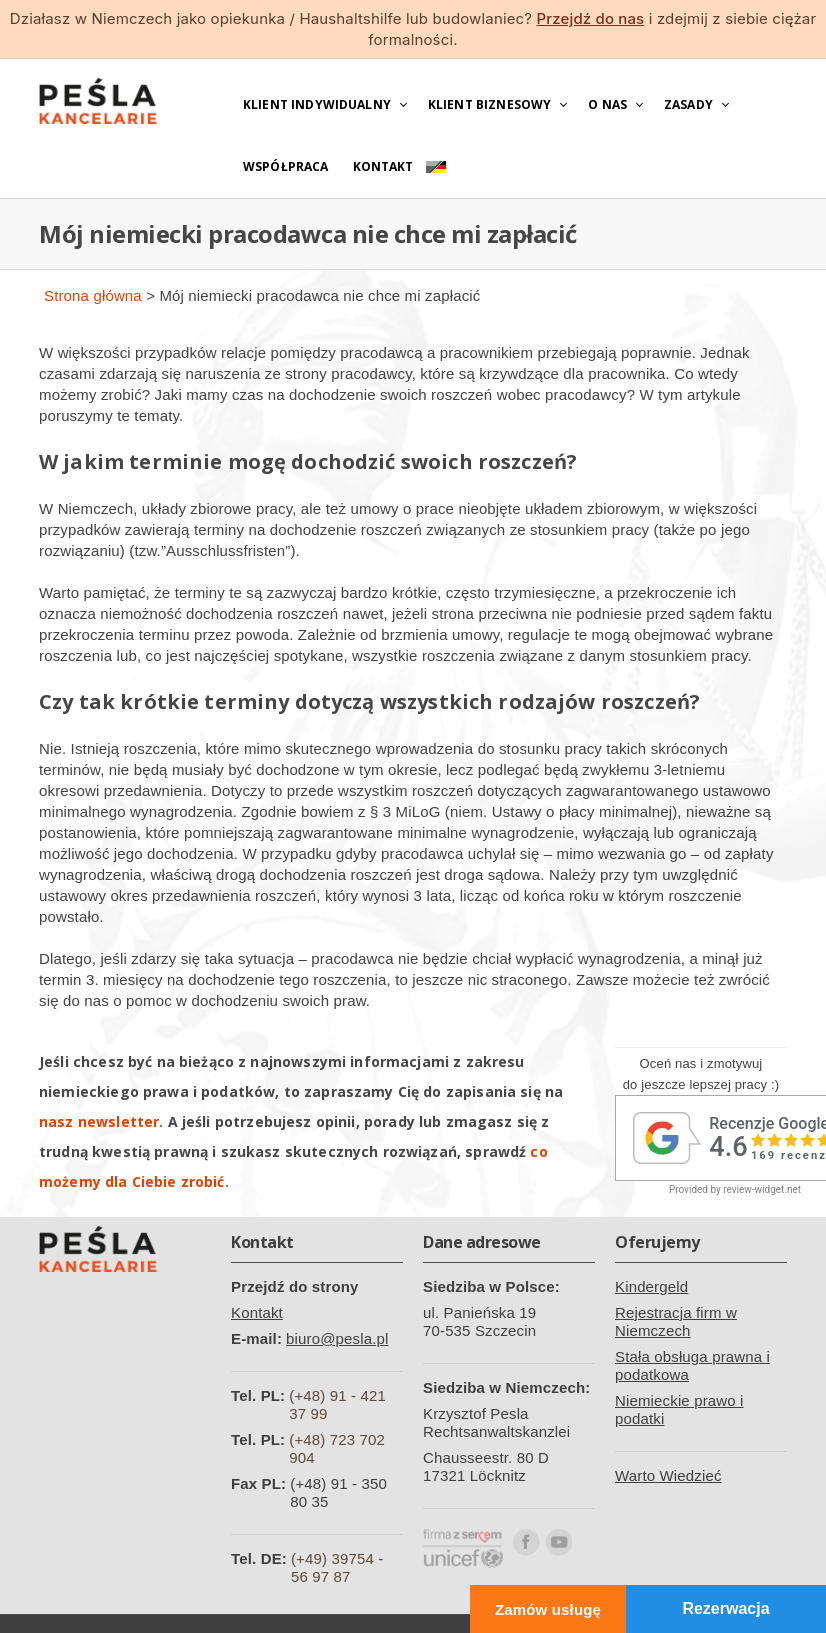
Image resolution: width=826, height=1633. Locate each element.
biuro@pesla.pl (337, 1338)
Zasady (688, 104)
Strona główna (93, 295)
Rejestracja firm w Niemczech (676, 1321)
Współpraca (286, 166)
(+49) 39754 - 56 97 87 (337, 1567)
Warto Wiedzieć (668, 1475)
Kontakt (383, 166)
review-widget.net (762, 1189)
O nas (607, 104)
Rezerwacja (725, 1608)
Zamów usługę (548, 1609)
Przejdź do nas (590, 18)
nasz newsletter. (101, 1121)
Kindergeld (651, 1286)
